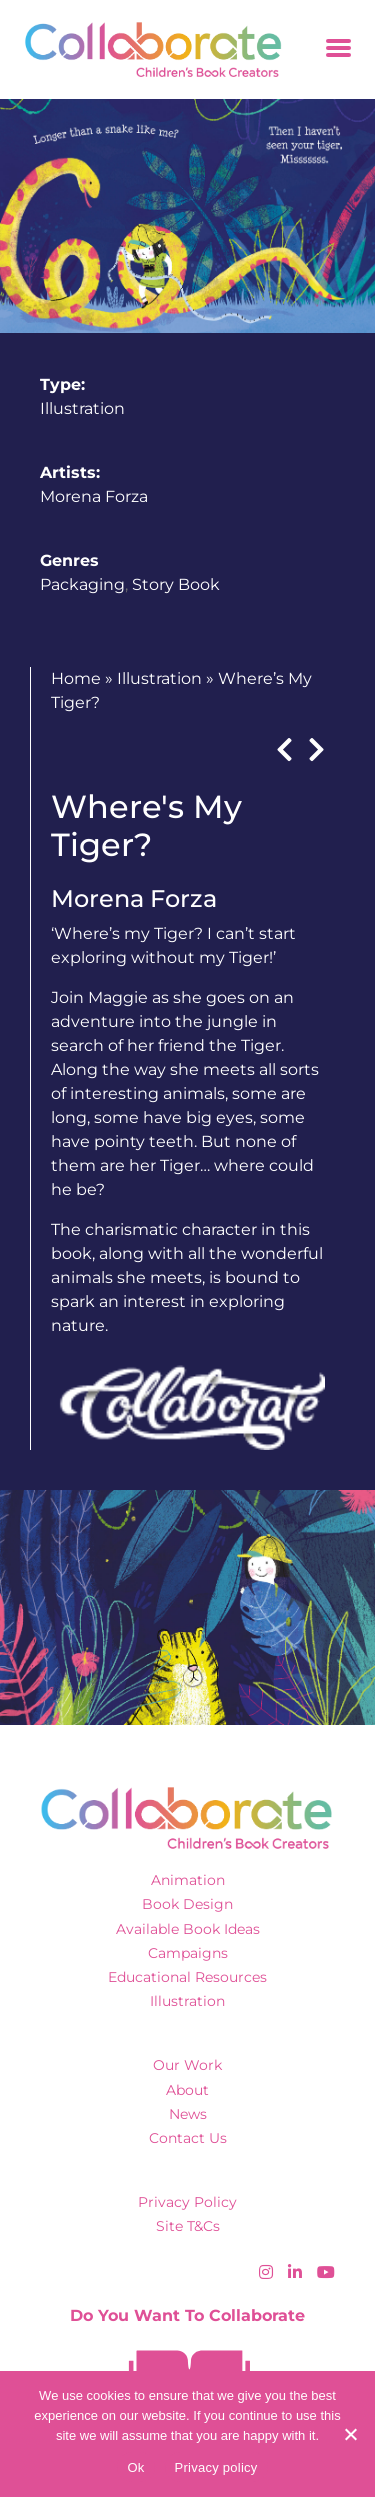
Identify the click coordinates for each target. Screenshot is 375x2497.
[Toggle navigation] (338, 49)
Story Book (176, 584)
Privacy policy (216, 2467)
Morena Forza (94, 496)
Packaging (82, 584)
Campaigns (188, 1953)
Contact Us (188, 2138)
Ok (135, 2467)
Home (76, 678)
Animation (188, 1880)
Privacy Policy (187, 2202)
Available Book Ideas (188, 1929)
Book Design (187, 1904)
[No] (350, 2434)
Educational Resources (187, 1977)
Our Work (187, 2065)
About (187, 2090)
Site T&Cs (188, 2226)
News (188, 2114)
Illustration (82, 408)
